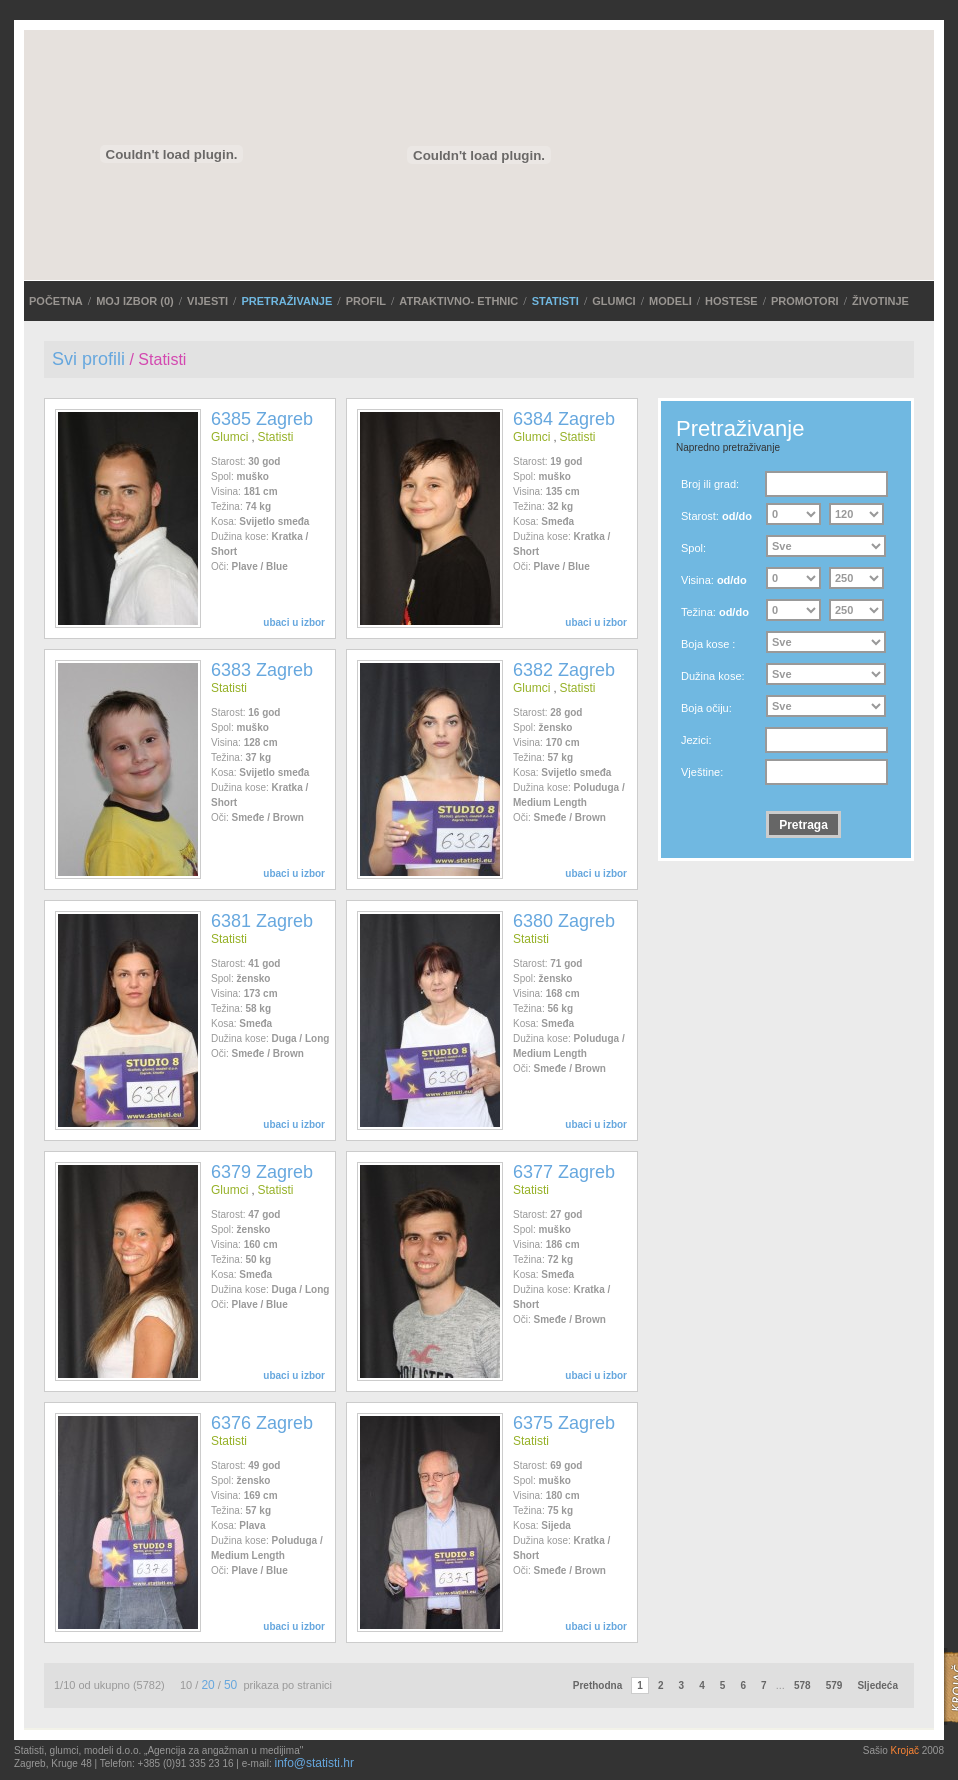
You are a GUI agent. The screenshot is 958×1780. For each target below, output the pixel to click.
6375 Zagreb (564, 1423)
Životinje (880, 301)
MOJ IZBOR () (135, 301)
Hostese (731, 301)
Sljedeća (877, 1685)
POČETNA (56, 301)
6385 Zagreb (262, 419)
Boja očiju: (706, 708)
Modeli (670, 301)
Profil (366, 301)
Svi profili (88, 359)
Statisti (555, 301)
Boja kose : (708, 644)
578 (802, 1685)
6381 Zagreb (262, 921)
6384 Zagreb (564, 419)
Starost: (716, 516)
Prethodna (597, 1685)
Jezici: (696, 740)
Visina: (714, 580)
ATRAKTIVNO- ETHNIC (458, 301)
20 (207, 1685)
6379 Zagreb (262, 1172)
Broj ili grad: (710, 484)
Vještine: (702, 772)
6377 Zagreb (564, 1172)
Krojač (905, 1750)
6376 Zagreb (262, 1423)
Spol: (693, 548)
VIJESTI (207, 301)
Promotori (805, 301)
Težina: (715, 612)
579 (834, 1685)
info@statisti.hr (314, 1763)
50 (230, 1685)
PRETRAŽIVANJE (286, 301)
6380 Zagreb (564, 921)
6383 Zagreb (262, 670)
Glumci (613, 301)
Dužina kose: (713, 676)
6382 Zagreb (564, 670)
